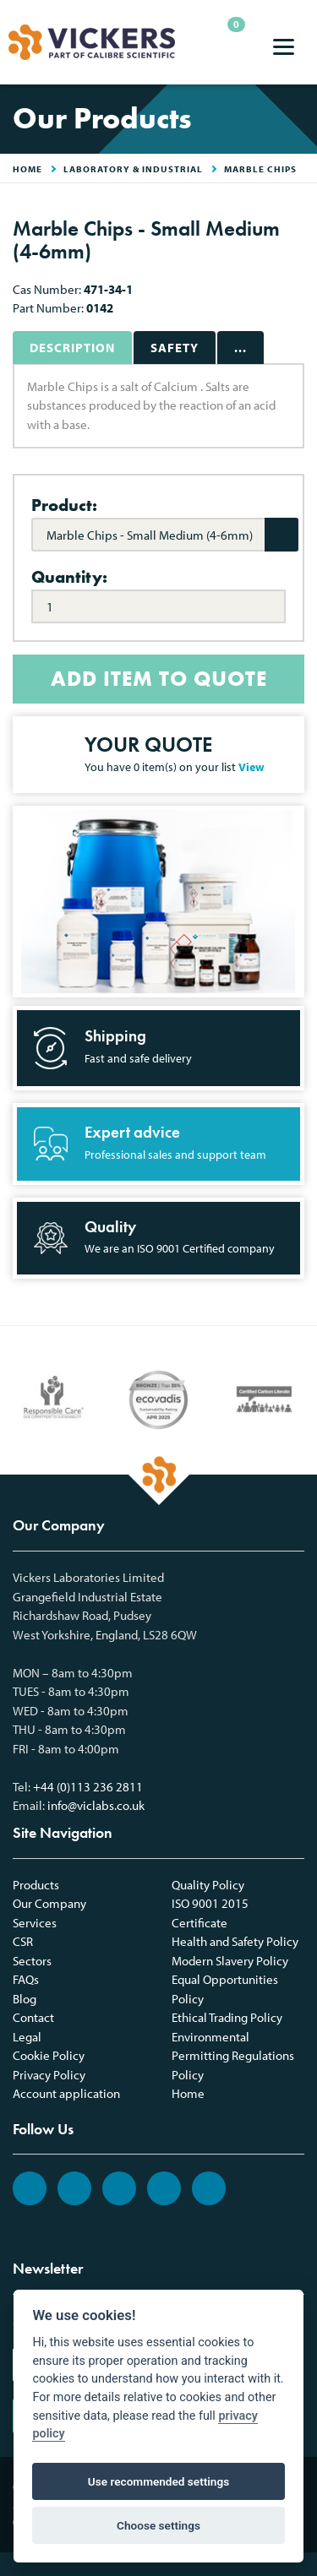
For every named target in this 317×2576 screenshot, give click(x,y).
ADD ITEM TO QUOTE (159, 679)
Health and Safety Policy (235, 1941)
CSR (23, 1941)
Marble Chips (260, 169)
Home (188, 2093)
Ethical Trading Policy (227, 2017)
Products (36, 1885)
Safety (174, 348)
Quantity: (69, 577)
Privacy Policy (49, 2075)
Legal (27, 2037)
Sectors (32, 1961)
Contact (33, 2017)
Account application (66, 2093)
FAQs (26, 1979)
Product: (64, 505)
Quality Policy (208, 1885)
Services (35, 1923)
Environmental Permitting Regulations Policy (233, 2056)
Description (72, 348)
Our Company (49, 1903)
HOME (27, 169)
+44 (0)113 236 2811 (88, 1787)
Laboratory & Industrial (133, 169)
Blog (24, 1999)
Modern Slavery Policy (230, 1961)
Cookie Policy (49, 2055)
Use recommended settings (158, 2481)
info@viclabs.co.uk (96, 1805)
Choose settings (158, 2525)
